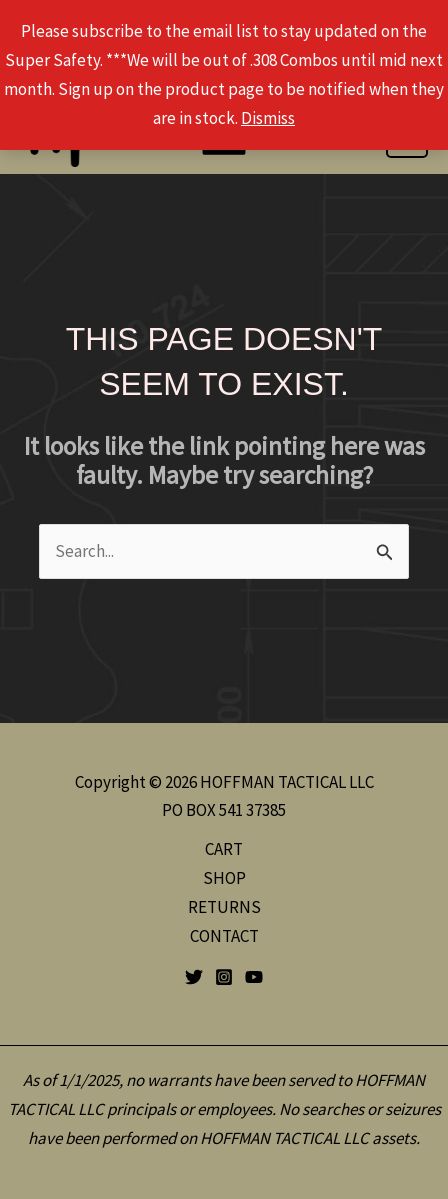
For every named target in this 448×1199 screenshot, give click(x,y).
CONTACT (224, 936)
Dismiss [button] (268, 118)
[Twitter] (194, 977)
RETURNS (224, 907)
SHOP (224, 878)
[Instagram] (224, 977)
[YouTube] (254, 977)
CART (224, 849)
